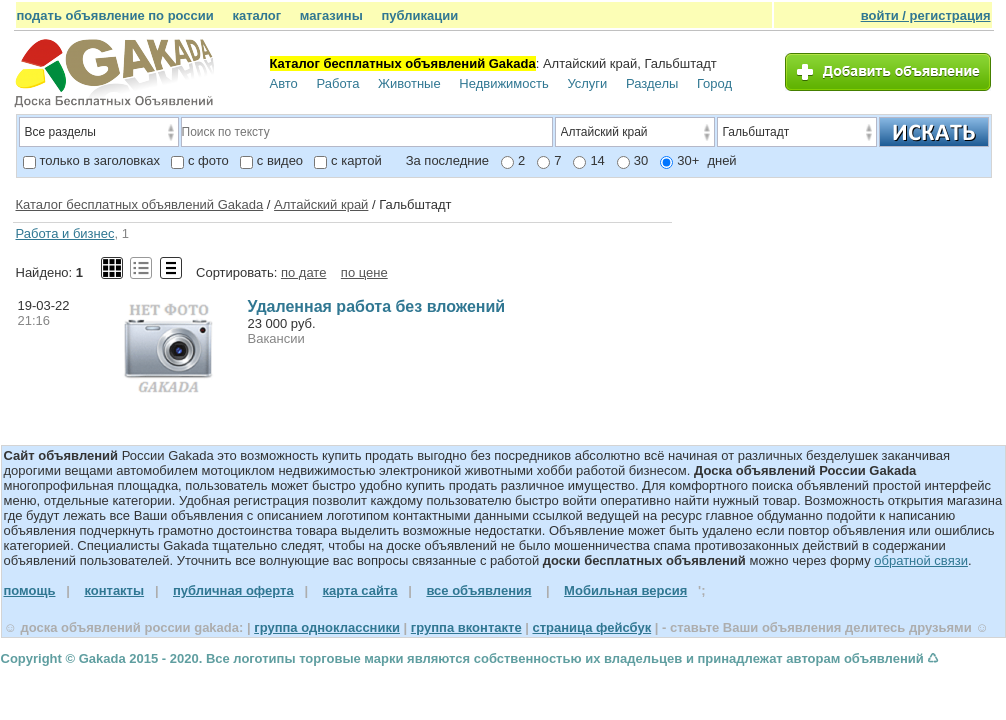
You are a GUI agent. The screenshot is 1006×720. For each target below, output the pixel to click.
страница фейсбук (591, 627)
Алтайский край (321, 204)
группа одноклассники (327, 627)
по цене (364, 272)
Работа (337, 83)
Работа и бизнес (65, 233)
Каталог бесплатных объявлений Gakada (140, 204)
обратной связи (921, 560)
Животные (409, 83)
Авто (284, 83)
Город (714, 83)
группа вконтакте (466, 627)
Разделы (652, 83)
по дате (303, 272)
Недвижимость (503, 83)
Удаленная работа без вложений (377, 306)
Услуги (587, 83)
